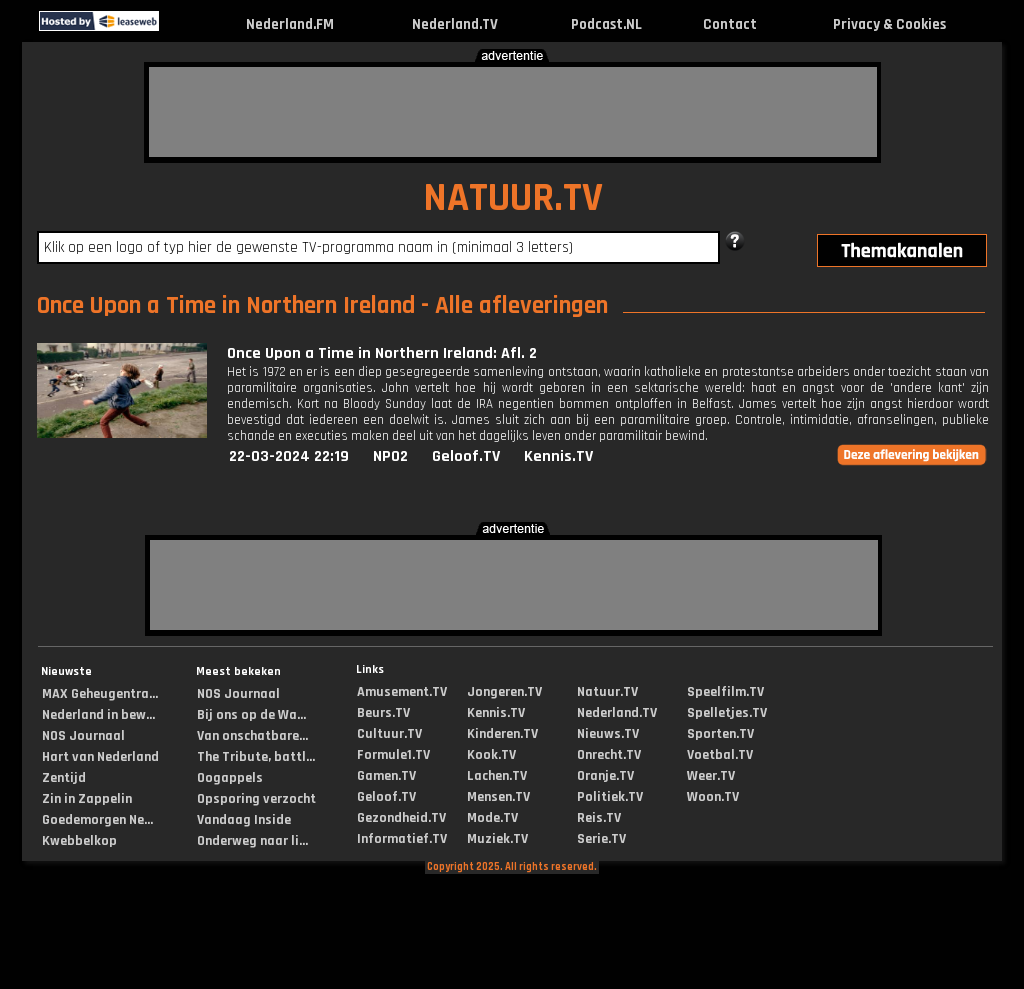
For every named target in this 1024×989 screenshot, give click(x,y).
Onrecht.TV (609, 755)
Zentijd (64, 778)
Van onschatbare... (252, 736)
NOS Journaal (83, 736)
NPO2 (390, 456)
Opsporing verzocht (256, 799)
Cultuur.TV (389, 734)
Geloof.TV (466, 456)
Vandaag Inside (244, 820)
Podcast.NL (606, 24)
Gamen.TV (386, 776)
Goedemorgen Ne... (97, 820)
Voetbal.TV (720, 755)
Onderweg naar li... (252, 841)
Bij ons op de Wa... (251, 715)
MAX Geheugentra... (100, 694)
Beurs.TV (383, 713)
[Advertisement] (513, 112)
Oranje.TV (605, 776)
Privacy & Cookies (889, 24)
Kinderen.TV (502, 734)
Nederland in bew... (98, 715)
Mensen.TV (498, 797)
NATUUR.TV (513, 198)
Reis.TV (599, 818)
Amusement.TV (402, 692)
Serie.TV (601, 839)
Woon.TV (713, 797)
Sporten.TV (720, 734)
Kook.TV (491, 755)
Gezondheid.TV (401, 818)
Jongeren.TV (504, 692)
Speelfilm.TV (725, 692)
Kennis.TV (558, 456)
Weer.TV (711, 776)
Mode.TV (492, 818)
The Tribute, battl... (256, 757)
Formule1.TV (393, 755)
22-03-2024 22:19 (289, 456)
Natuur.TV (607, 692)
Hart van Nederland (100, 757)
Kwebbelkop (79, 841)
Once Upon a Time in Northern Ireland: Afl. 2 (382, 353)
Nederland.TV (455, 24)
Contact (730, 24)
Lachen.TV (497, 776)
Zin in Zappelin (87, 799)
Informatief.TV (402, 839)
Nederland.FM (290, 24)
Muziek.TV (497, 839)
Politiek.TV (610, 797)
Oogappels (230, 778)
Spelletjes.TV (727, 713)
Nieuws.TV (608, 734)
